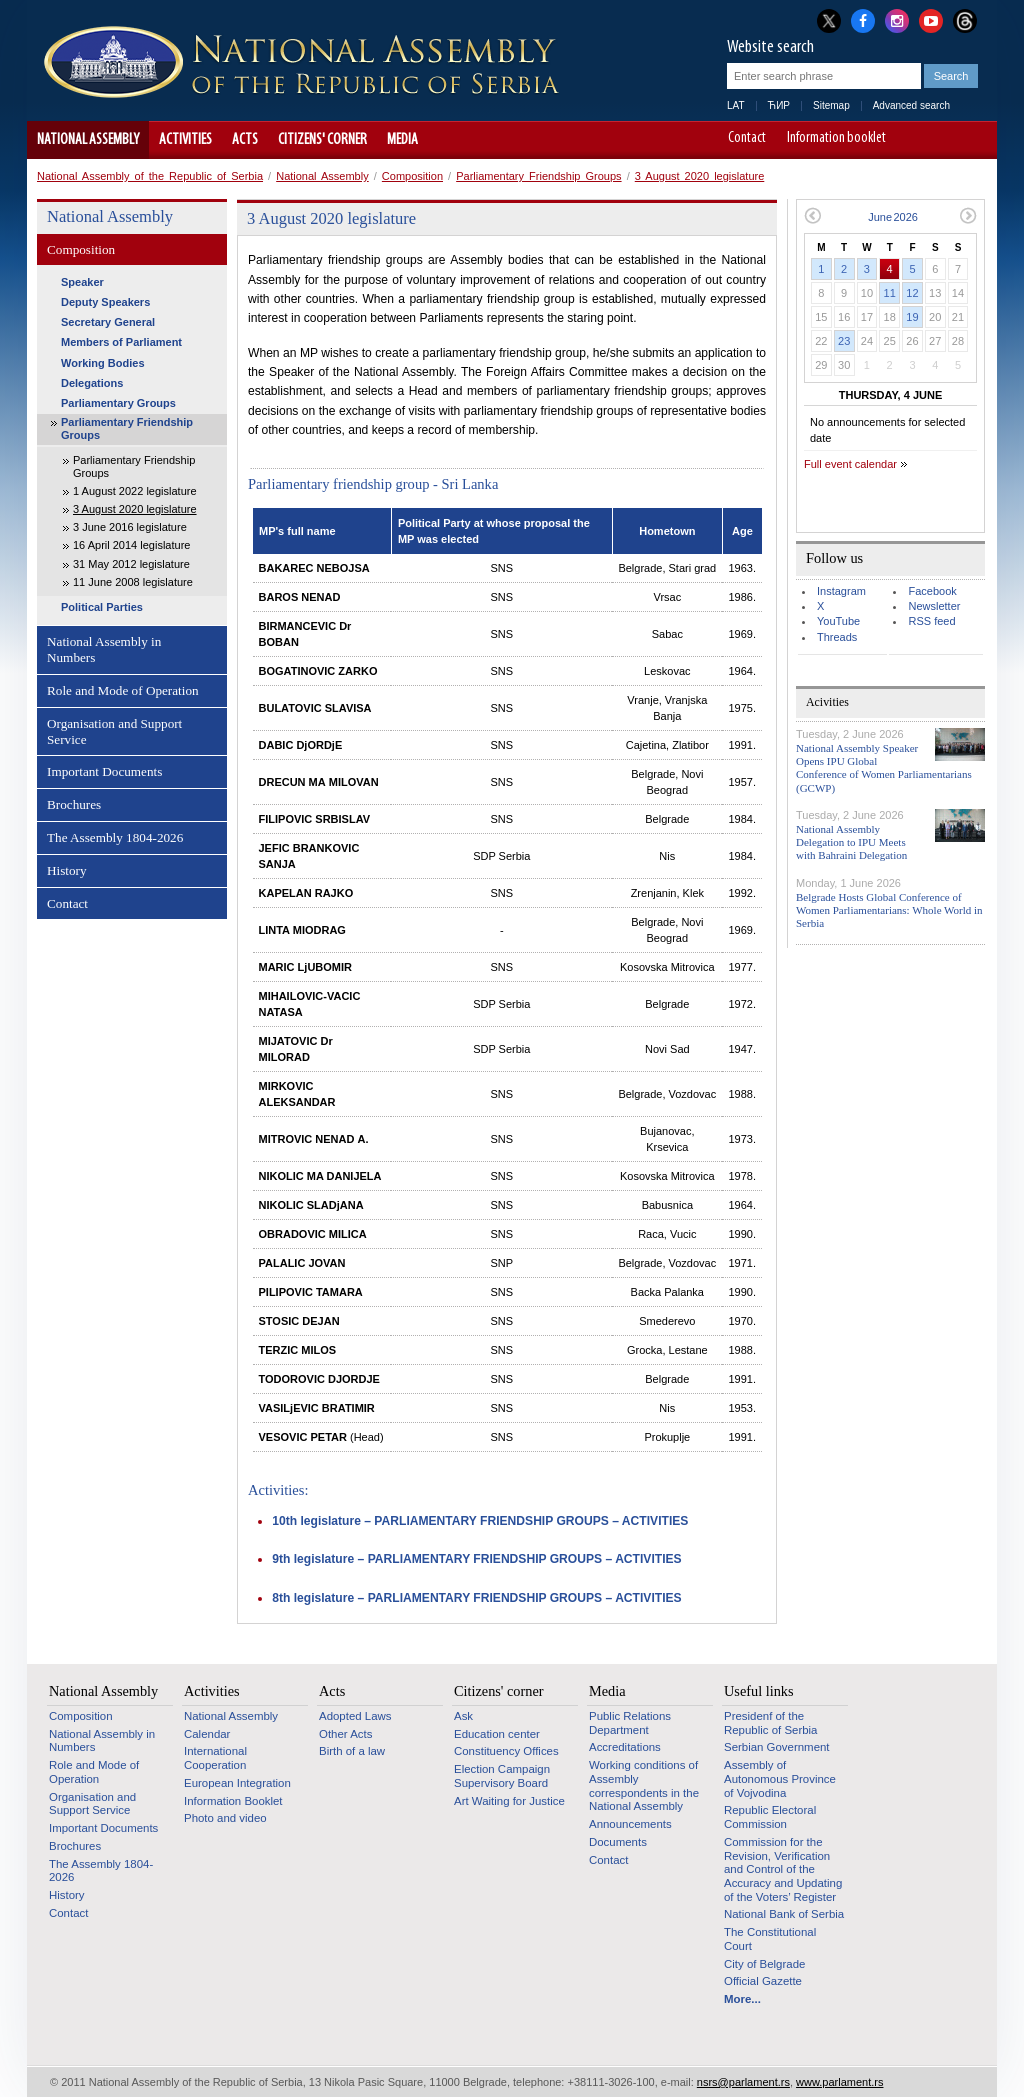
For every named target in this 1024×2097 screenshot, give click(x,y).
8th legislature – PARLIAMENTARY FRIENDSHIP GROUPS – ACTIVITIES (476, 1598)
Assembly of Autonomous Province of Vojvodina (780, 1778)
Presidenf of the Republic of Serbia (770, 1723)
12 (912, 293)
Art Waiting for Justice (509, 1801)
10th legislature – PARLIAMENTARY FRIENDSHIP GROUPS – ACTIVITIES (480, 1521)
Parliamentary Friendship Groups (538, 176)
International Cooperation (215, 1758)
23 (844, 341)
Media (402, 140)
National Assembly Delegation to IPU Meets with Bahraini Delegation (851, 842)
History (67, 870)
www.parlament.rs (839, 2082)
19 (912, 317)
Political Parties (102, 607)
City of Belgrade (764, 1964)
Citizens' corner (322, 140)
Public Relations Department (630, 1723)
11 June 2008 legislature (133, 582)
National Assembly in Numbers (104, 649)
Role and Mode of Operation (123, 690)
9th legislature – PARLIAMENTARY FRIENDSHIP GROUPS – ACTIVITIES (476, 1559)
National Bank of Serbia (784, 1914)
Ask (463, 1716)
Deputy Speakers (105, 302)
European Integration (237, 1783)
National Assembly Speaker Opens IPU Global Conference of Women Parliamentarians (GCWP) (884, 768)
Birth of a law (352, 1751)
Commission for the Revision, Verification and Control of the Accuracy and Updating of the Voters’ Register (783, 1869)
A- (916, 140)
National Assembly (88, 140)
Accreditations (625, 1747)
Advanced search (911, 105)
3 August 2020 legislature (700, 176)
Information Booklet (233, 1801)
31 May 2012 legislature (131, 564)
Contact (747, 139)
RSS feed (931, 621)
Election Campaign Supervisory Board (502, 1776)
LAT (736, 105)
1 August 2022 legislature (135, 491)
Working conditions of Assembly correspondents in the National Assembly (644, 1785)
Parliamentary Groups (118, 403)
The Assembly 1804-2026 (115, 837)
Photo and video (225, 1818)
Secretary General (108, 322)
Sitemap (831, 105)
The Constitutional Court (770, 1939)
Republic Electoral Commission (770, 1817)
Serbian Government (777, 1747)
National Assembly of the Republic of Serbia (150, 176)
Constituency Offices (506, 1751)
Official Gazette (763, 1981)
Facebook (932, 591)
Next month (968, 215)
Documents (618, 1842)
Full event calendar (850, 464)
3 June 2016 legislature (130, 527)
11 (890, 293)
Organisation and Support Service (114, 731)
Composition (412, 176)
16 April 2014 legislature (131, 545)
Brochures (74, 804)
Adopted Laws (355, 1716)
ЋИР (779, 105)
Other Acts (345, 1734)
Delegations (92, 383)
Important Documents (104, 771)
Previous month (812, 215)
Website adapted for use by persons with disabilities (972, 140)
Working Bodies (103, 363)
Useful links (759, 1691)
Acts (245, 140)
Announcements (630, 1824)
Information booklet (836, 139)
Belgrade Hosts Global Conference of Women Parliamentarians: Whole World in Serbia (889, 910)
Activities (185, 140)
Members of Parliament (121, 342)
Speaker (82, 282)
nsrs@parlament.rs (743, 2082)
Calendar (207, 1734)
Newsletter (934, 606)
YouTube (838, 621)
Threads (837, 637)
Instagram (841, 591)
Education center (497, 1734)
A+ (944, 140)
